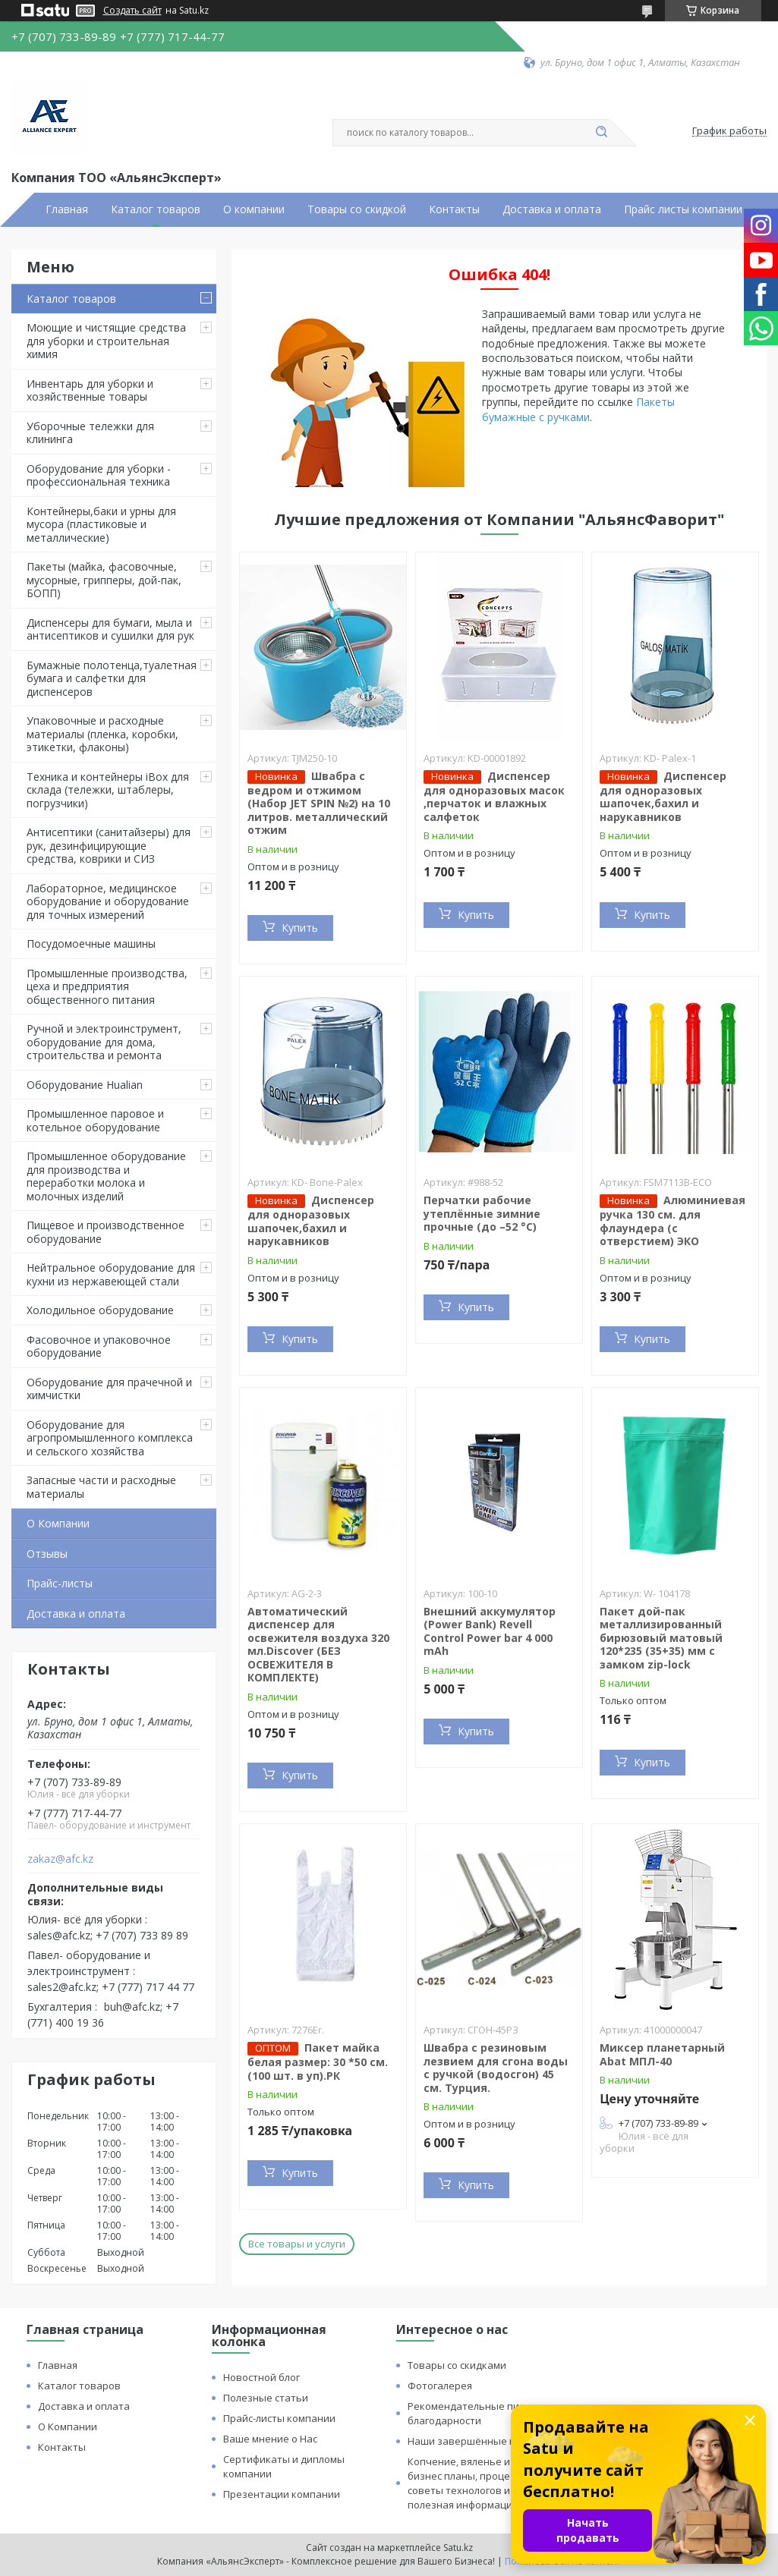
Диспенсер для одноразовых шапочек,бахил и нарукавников (663, 796)
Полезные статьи (265, 2398)
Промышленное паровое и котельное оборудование (95, 1120)
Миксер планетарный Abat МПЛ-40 (662, 2054)
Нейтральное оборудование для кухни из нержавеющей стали (111, 1274)
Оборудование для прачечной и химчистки (109, 1389)
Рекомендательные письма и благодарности (479, 2413)
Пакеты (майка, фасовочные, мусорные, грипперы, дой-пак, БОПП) (104, 579)
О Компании (58, 1523)
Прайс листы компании (683, 209)
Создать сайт (132, 10)
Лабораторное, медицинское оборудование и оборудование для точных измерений (108, 901)
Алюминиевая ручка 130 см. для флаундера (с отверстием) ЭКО (672, 1220)
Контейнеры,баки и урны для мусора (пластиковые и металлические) (101, 524)
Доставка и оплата (551, 209)
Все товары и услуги (296, 2243)
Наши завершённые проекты (480, 2441)
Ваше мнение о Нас (270, 2438)
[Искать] (602, 132)
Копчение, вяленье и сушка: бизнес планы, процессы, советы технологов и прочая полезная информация (478, 2483)
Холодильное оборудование (100, 1310)
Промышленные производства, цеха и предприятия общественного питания (107, 986)
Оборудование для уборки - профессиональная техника (99, 475)
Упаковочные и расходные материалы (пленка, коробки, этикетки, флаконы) (102, 733)
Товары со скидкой (356, 209)
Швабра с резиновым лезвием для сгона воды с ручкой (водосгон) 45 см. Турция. (496, 2067)
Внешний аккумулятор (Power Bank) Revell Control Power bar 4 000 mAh (490, 1631)
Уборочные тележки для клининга (90, 433)
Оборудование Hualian (85, 1084)
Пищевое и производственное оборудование (105, 1232)
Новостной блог (261, 2377)
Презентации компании (281, 2494)
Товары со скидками (457, 2365)
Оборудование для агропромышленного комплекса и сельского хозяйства (110, 1437)
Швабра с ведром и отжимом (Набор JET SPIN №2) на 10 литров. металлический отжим (318, 803)
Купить (300, 927)
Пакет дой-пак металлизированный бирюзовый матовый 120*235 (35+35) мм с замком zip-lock (661, 1638)
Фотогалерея (440, 2385)
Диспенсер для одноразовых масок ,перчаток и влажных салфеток (494, 796)
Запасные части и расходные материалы (101, 1487)
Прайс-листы (60, 1583)
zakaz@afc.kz (60, 1859)
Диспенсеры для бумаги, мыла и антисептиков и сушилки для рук (110, 629)
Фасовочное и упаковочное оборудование (99, 1346)
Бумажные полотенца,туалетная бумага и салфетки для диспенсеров (112, 678)
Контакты (454, 209)
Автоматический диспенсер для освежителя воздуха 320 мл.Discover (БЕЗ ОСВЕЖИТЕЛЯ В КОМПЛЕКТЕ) (318, 1644)
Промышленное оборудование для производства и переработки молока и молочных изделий (106, 1176)
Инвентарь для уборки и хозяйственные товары (90, 390)
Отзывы (47, 1553)
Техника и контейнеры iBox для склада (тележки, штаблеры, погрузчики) (108, 789)
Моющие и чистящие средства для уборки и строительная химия (106, 340)
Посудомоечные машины (91, 943)
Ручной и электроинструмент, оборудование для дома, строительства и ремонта (104, 1041)
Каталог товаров (155, 209)
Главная (67, 209)
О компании (254, 209)
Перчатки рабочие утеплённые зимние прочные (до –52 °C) (482, 1213)
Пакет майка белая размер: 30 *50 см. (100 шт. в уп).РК (317, 2061)
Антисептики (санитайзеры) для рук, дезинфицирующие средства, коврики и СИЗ (109, 845)
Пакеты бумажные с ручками (578, 409)
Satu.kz (458, 2547)
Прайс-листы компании (279, 2418)
